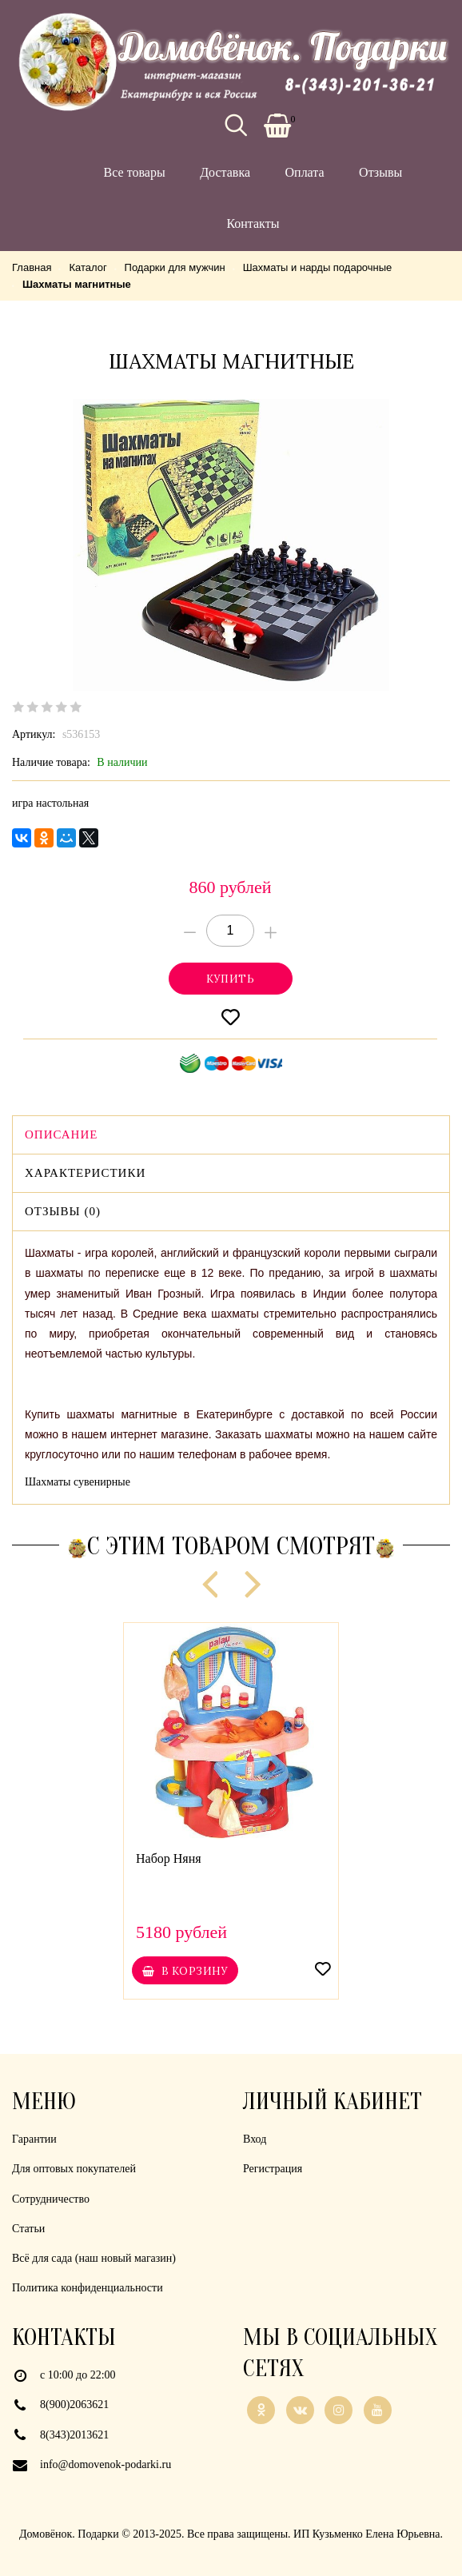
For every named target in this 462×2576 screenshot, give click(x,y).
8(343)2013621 (74, 2435)
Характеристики (85, 1172)
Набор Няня (168, 1858)
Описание (61, 1134)
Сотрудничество (51, 2199)
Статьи (28, 2229)
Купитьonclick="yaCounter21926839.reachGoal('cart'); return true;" (231, 979)
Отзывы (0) (63, 1211)
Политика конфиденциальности (87, 2288)
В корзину (184, 1970)
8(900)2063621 (74, 2405)
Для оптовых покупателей (74, 2169)
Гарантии (34, 2139)
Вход (254, 2139)
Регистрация (272, 2169)
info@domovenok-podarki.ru (105, 2464)
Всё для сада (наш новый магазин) (94, 2258)
